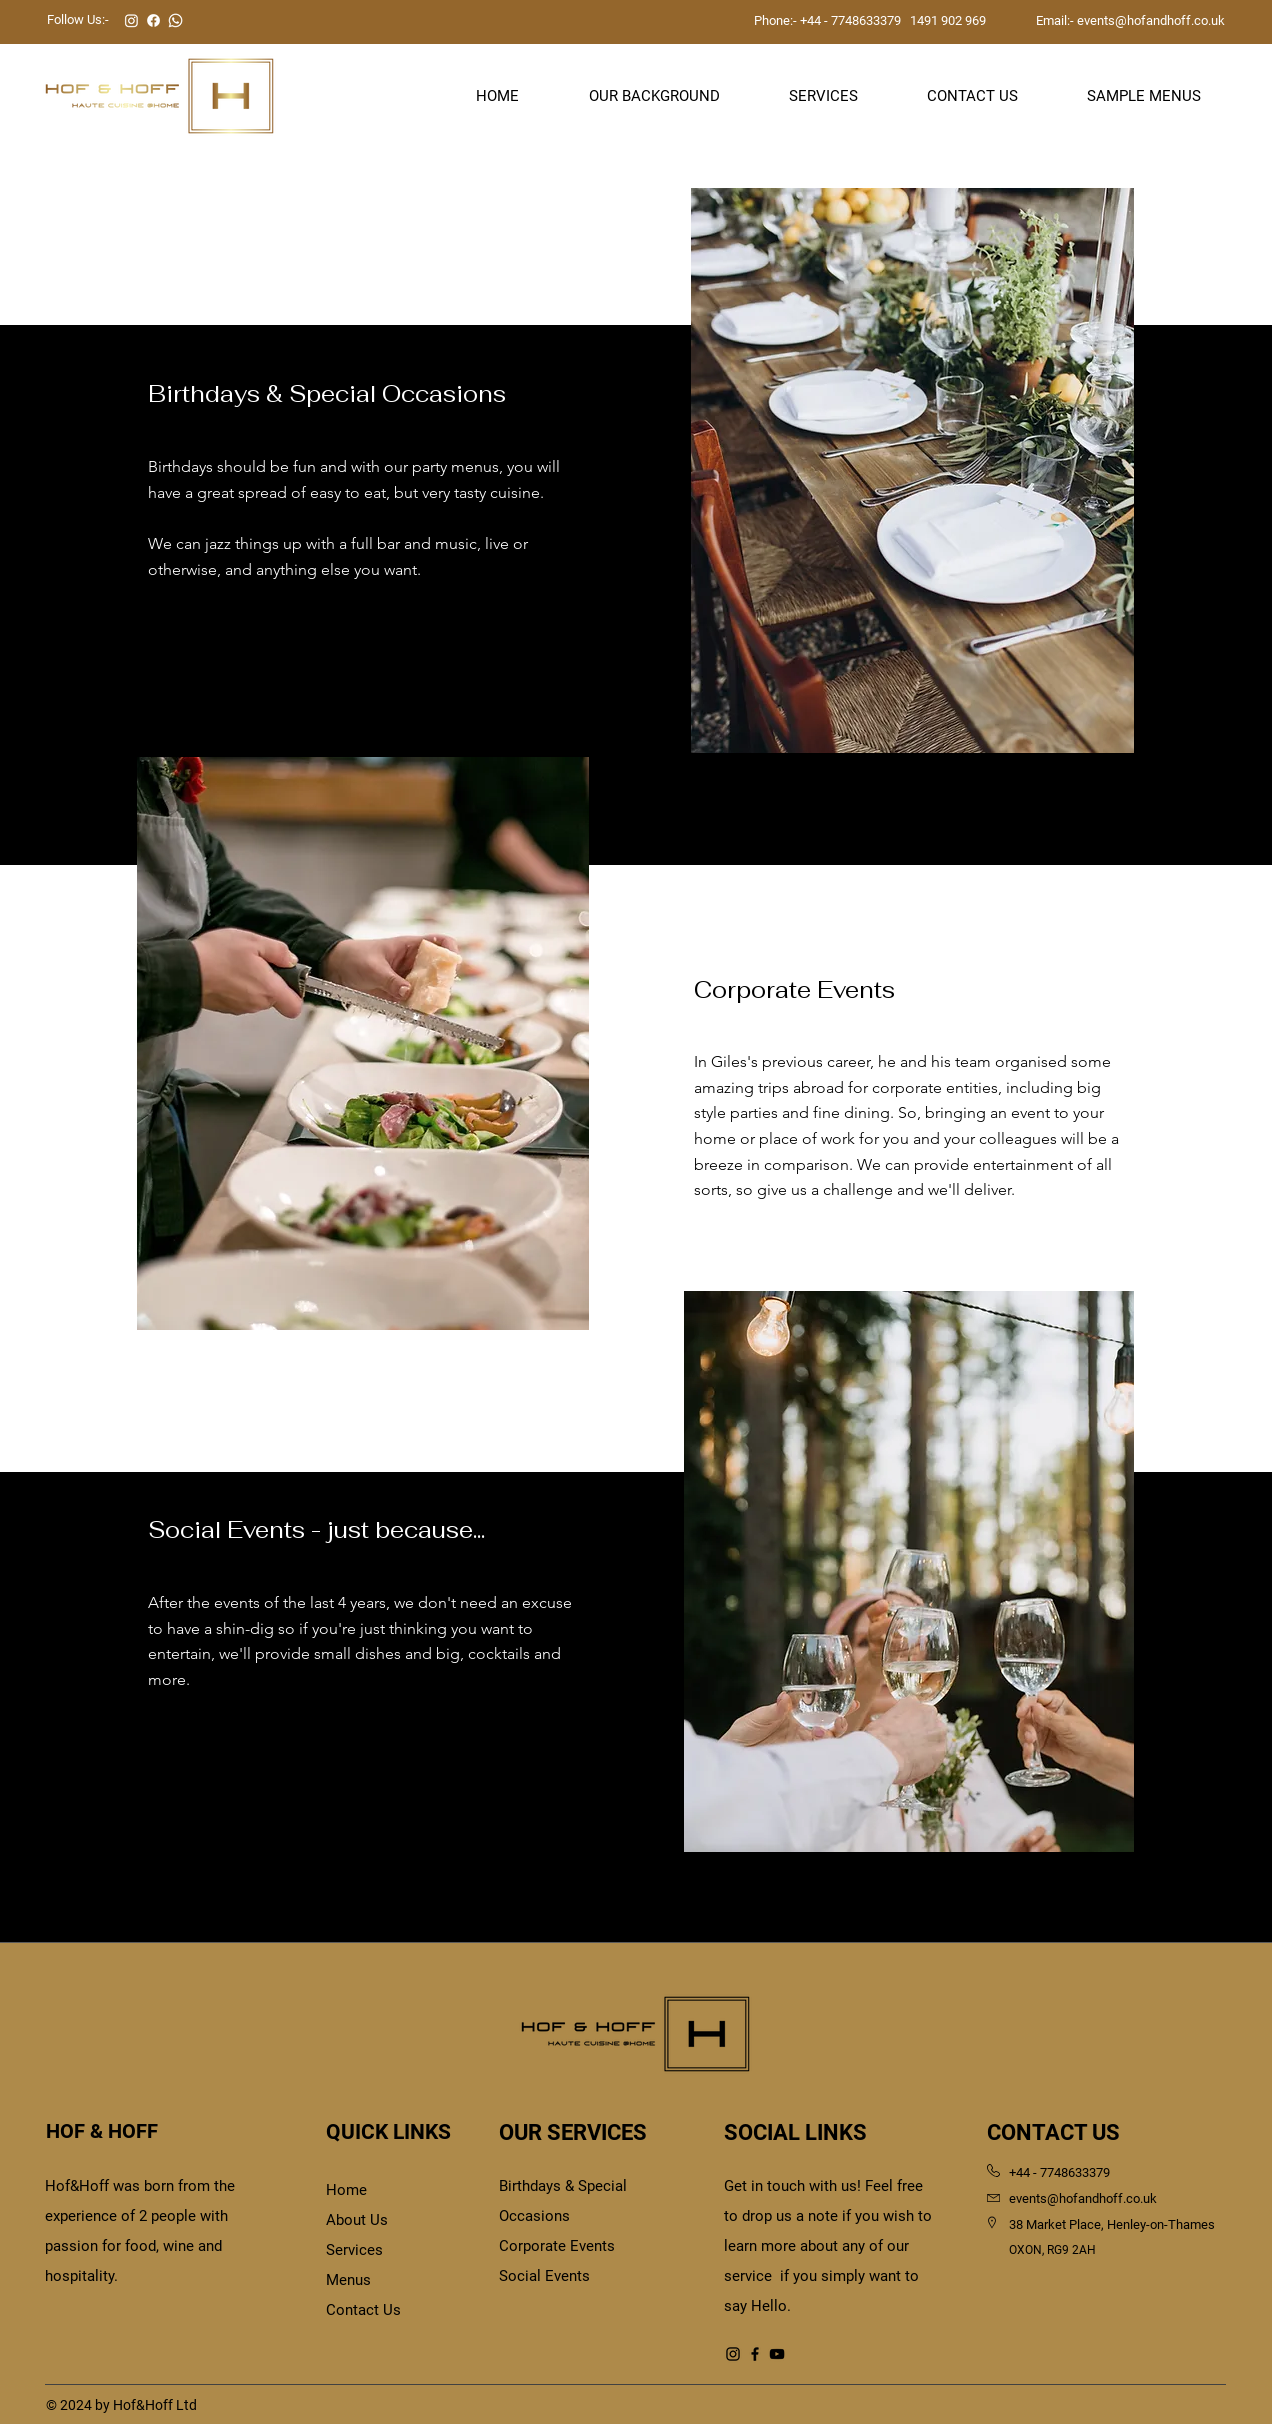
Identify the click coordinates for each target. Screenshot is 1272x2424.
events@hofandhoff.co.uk (1151, 20)
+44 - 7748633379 (850, 20)
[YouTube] (777, 2354)
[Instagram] (733, 2354)
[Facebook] (755, 2354)
